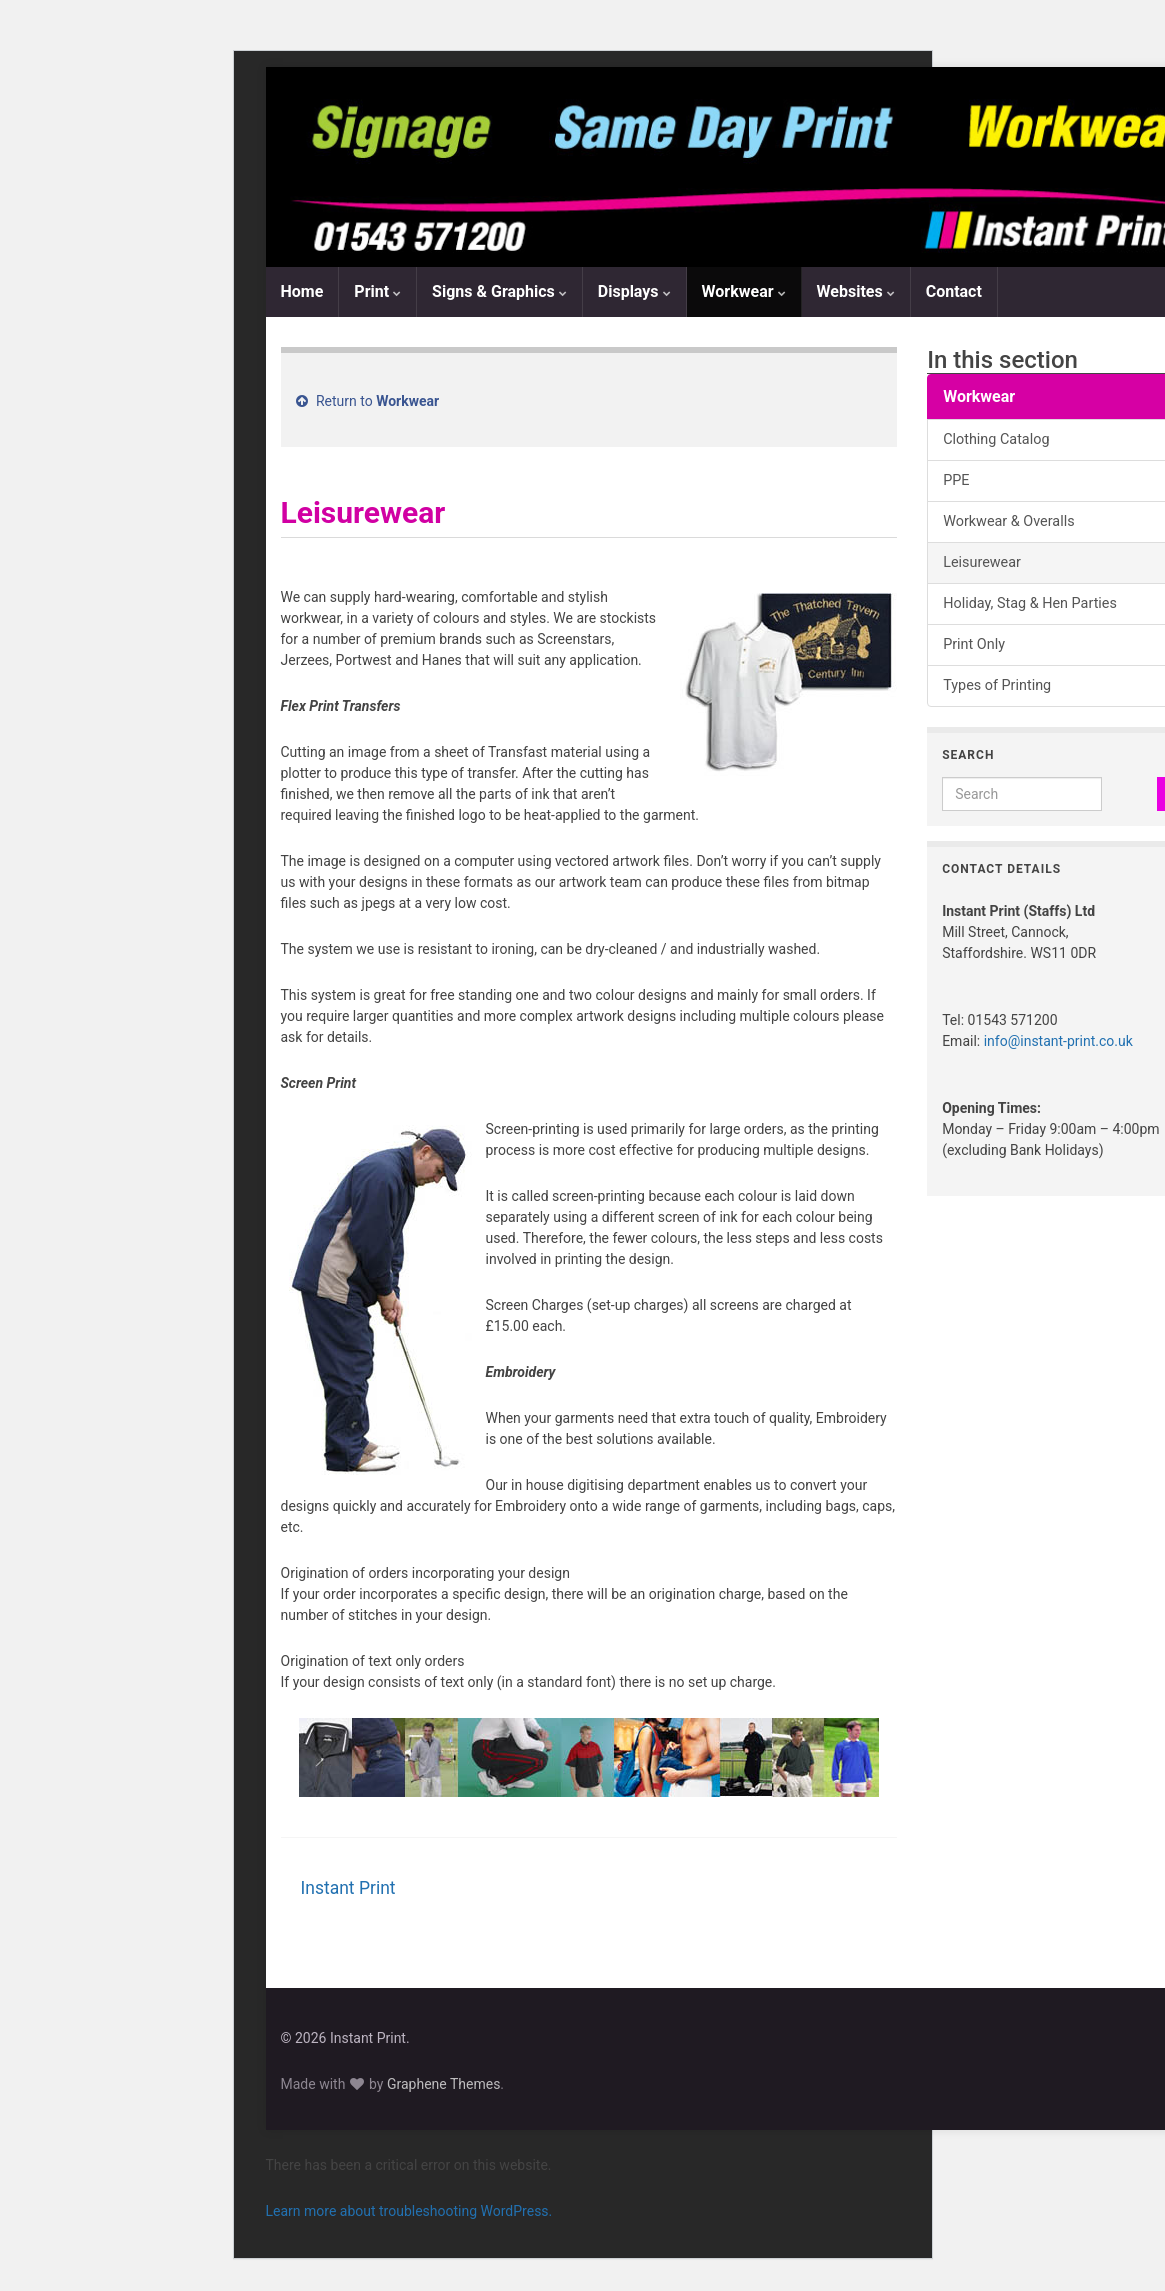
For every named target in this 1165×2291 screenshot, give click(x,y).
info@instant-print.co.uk (1058, 1041)
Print (377, 291)
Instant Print (348, 1888)
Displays (634, 291)
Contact (954, 291)
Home (302, 291)
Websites (856, 291)
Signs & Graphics (499, 291)
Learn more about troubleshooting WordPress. (409, 2211)
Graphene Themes (443, 2084)
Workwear (744, 291)
